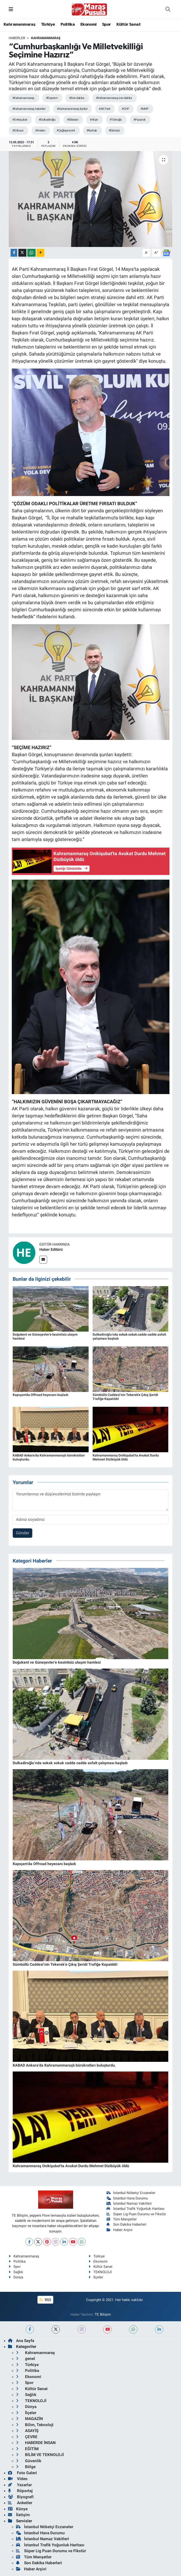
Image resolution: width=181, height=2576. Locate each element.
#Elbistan (72, 119)
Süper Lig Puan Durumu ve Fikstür (136, 2214)
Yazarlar (20, 2484)
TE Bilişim (103, 2314)
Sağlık (16, 2272)
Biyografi (21, 2496)
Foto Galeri (22, 2472)
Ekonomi (88, 24)
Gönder (22, 1532)
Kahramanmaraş (19, 24)
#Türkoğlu (116, 119)
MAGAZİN (29, 2418)
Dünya (16, 2277)
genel (25, 2358)
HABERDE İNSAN (36, 2442)
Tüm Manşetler (122, 2219)
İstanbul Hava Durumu (127, 2198)
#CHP (125, 109)
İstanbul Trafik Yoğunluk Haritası (136, 2209)
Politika (68, 24)
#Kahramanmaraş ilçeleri (72, 109)
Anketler (20, 2502)
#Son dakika (76, 98)
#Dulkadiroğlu (47, 119)
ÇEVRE (26, 2436)
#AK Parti (104, 109)
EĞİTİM (27, 2448)
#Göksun (18, 130)
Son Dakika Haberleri (127, 2224)
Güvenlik (28, 2460)
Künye (18, 2508)
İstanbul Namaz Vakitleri (129, 2203)
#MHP (144, 109)
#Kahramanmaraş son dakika (114, 98)
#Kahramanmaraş (23, 98)
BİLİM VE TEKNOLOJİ (40, 2454)
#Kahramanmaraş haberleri (28, 109)
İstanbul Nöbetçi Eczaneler (131, 2193)
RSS (45, 2300)
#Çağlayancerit (66, 130)
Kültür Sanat (128, 24)
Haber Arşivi (120, 2230)
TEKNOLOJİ (100, 2272)
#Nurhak (91, 130)
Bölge (26, 2466)
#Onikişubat (19, 119)
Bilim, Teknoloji (34, 2424)
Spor (106, 24)
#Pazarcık (139, 119)
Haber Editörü (51, 1249)
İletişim (19, 2514)
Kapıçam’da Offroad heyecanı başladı (40, 1395)
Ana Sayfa (21, 2340)
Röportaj (20, 2490)
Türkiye (48, 24)
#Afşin (94, 119)
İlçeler (96, 2277)
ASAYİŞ (27, 2430)
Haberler (17, 38)
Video (18, 2478)
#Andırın (40, 130)
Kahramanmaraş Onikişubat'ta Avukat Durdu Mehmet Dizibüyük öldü (126, 1457)
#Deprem (52, 98)
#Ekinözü (114, 130)
